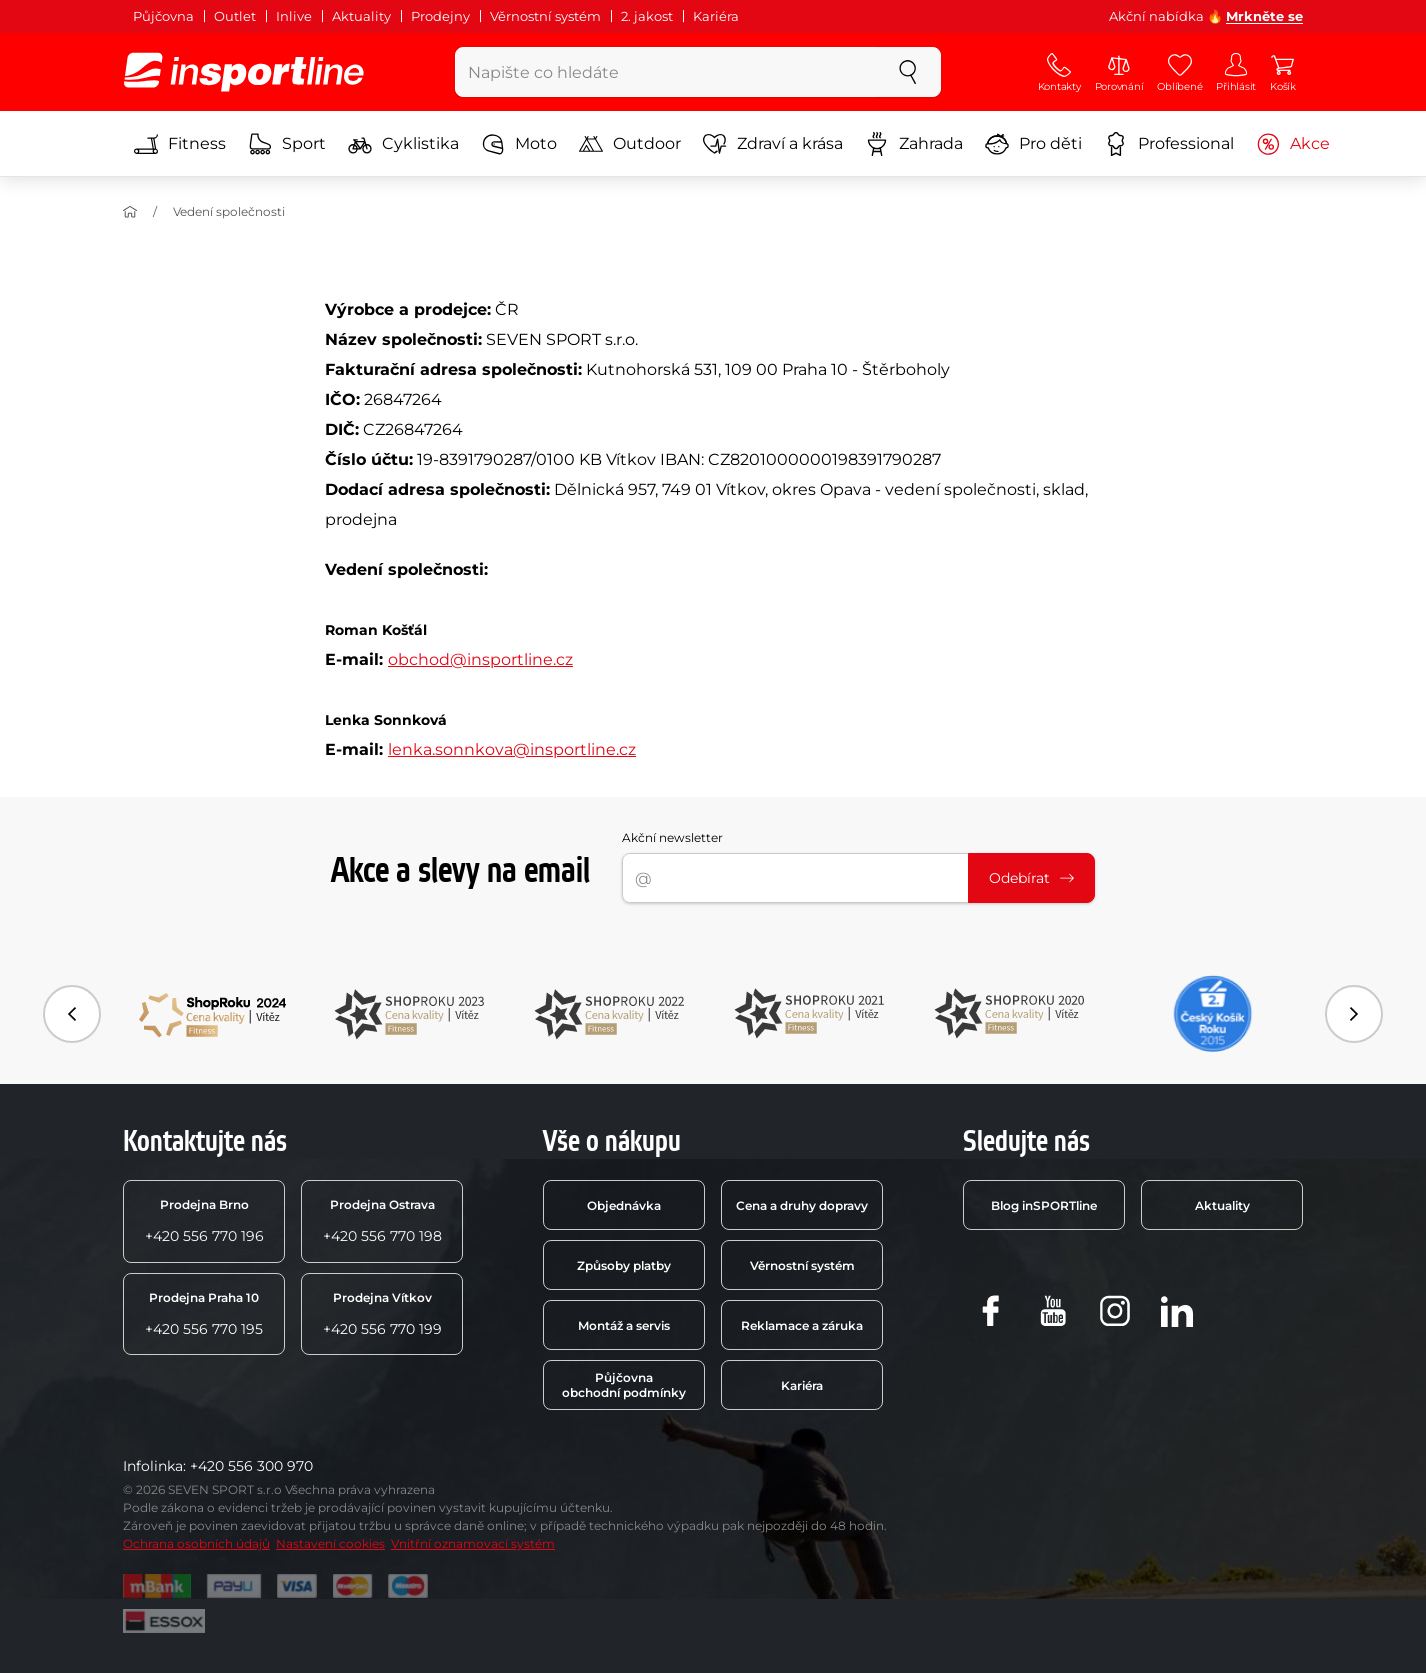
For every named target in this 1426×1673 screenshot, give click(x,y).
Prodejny (440, 16)
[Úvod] (130, 212)
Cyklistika (403, 144)
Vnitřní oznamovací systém (473, 1543)
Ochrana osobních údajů (196, 1543)
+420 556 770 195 (204, 1314)
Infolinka (153, 1466)
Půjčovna (163, 16)
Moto (519, 144)
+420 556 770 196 (204, 1221)
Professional (1169, 144)
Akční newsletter (672, 837)
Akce (1293, 144)
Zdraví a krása (773, 144)
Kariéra (716, 16)
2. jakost (647, 16)
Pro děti (1033, 144)
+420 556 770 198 (382, 1221)
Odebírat (1031, 878)
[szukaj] (908, 72)
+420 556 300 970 (251, 1466)
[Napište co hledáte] (665, 72)
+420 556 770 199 (382, 1314)
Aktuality (361, 16)
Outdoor (630, 144)
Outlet (235, 16)
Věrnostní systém (545, 16)
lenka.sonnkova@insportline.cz (512, 749)
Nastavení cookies (330, 1543)
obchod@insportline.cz (480, 659)
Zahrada (914, 144)
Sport (287, 144)
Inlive (294, 16)
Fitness (180, 144)
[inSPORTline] (244, 72)
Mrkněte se (1264, 16)
